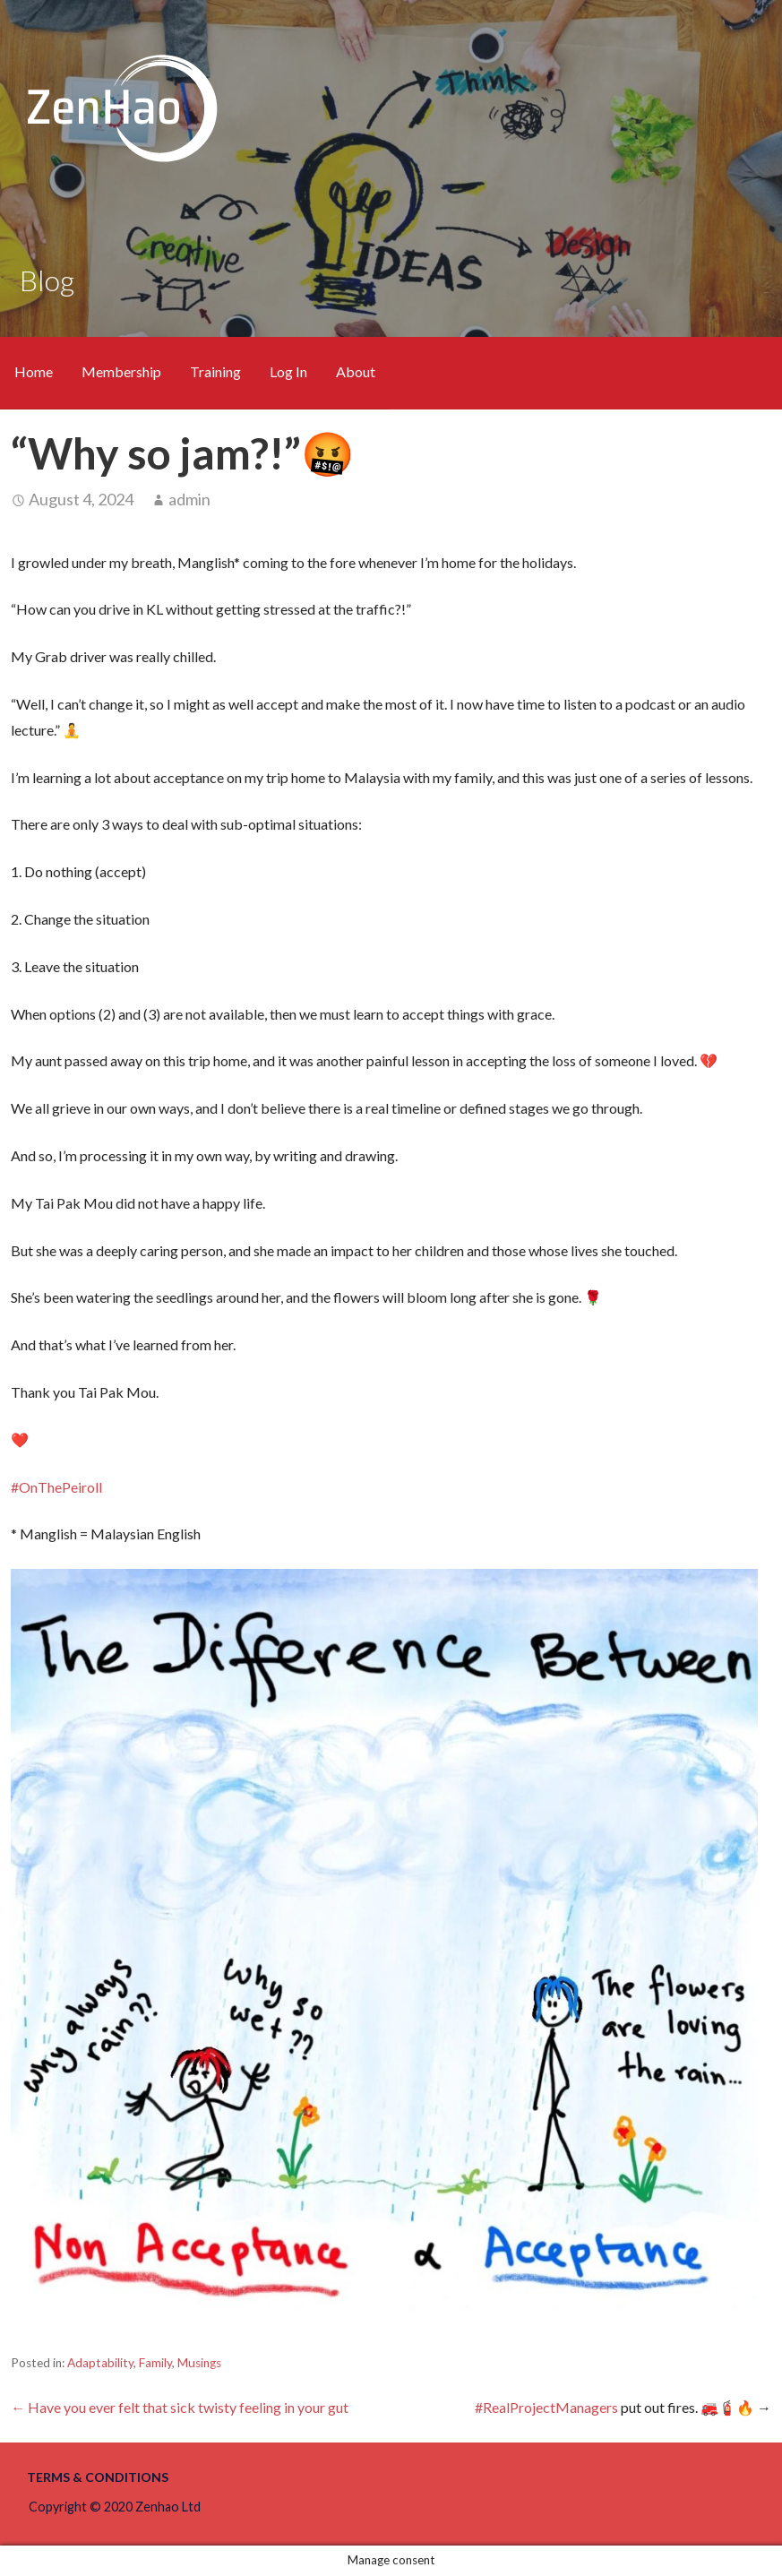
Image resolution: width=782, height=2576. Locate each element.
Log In (288, 371)
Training (215, 371)
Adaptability (100, 2363)
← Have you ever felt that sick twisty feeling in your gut (179, 2407)
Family (155, 2363)
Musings (199, 2363)
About (355, 371)
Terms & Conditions (97, 2477)
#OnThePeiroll (56, 1486)
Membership (121, 371)
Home (33, 371)
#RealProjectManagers (546, 2407)
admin (189, 499)
